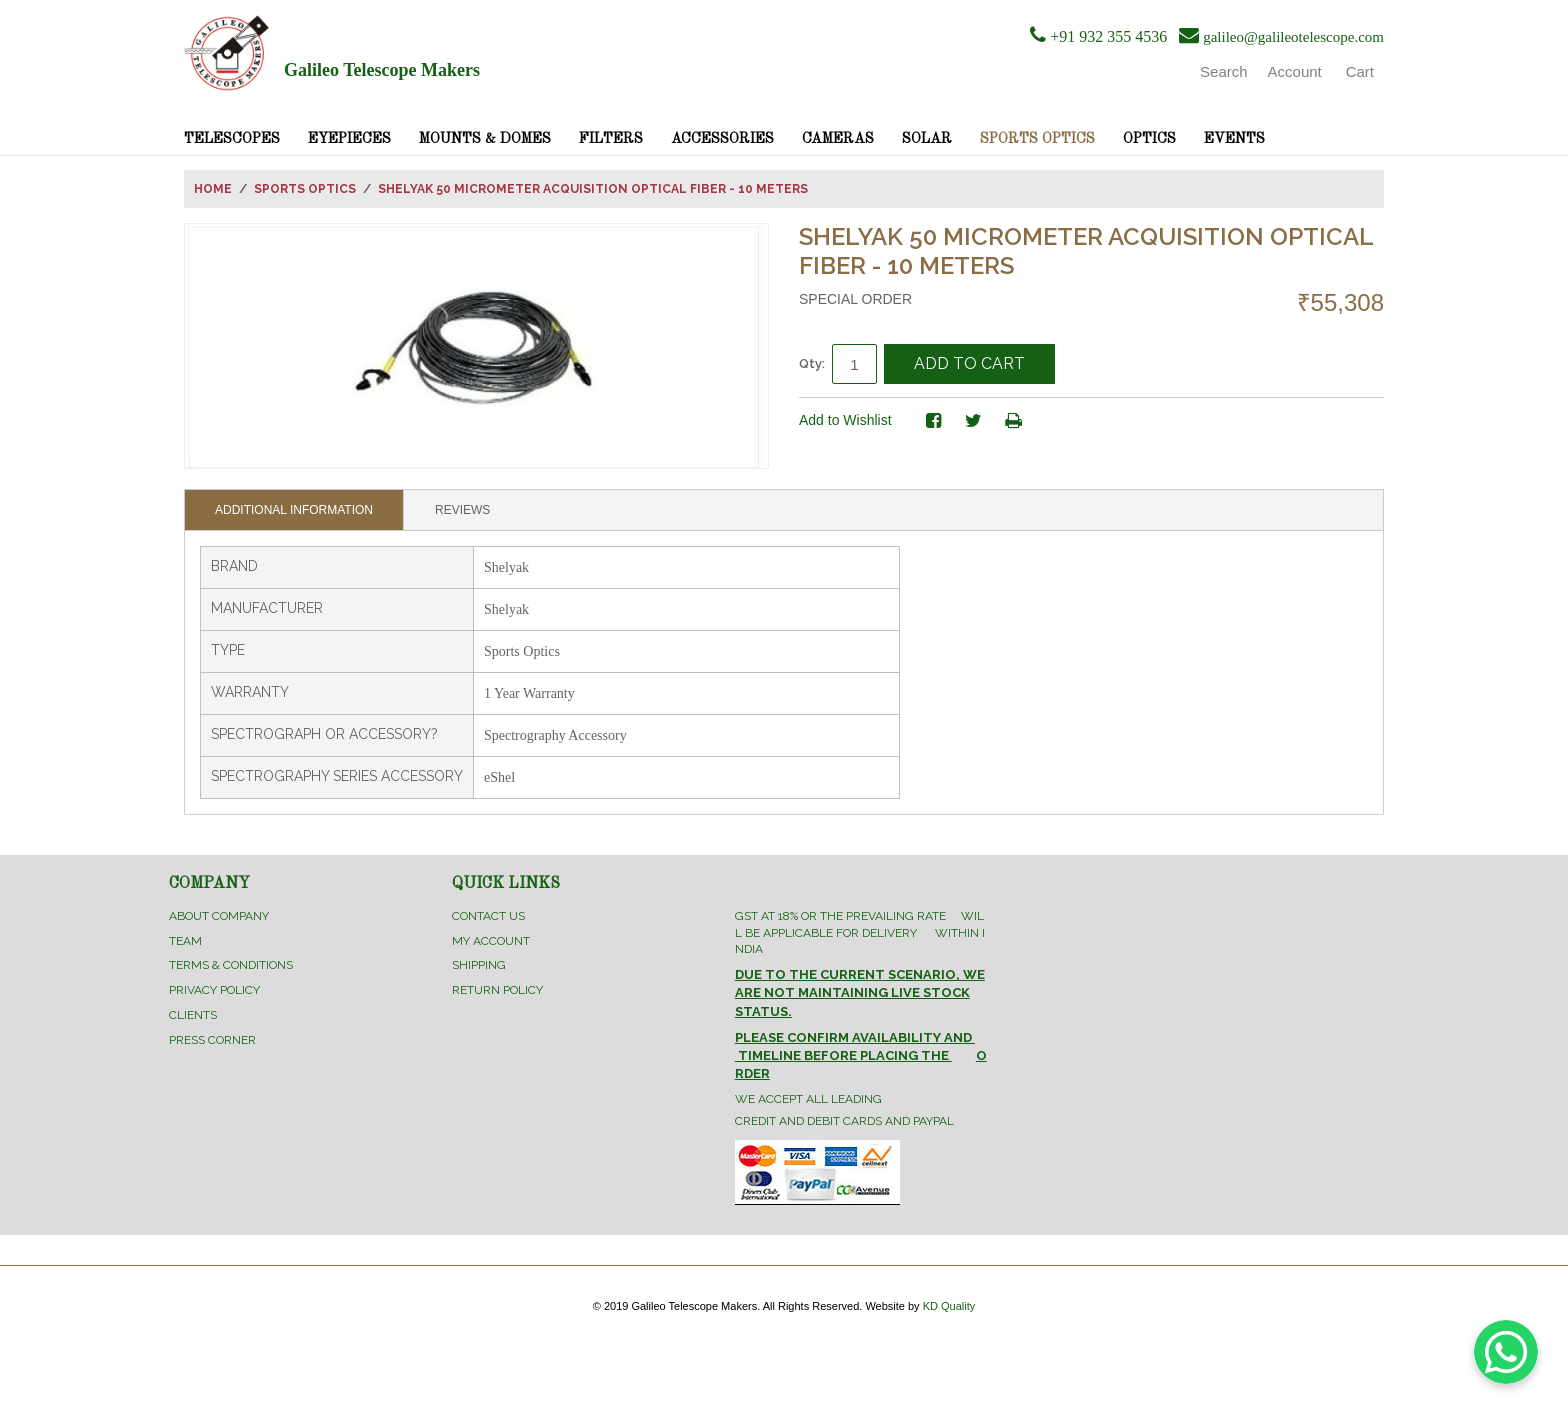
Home (213, 189)
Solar (927, 139)
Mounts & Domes (485, 139)
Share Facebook (934, 421)
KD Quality (949, 1306)
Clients (193, 1015)
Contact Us (488, 916)
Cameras (838, 139)
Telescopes (232, 139)
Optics (1149, 139)
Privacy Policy (214, 990)
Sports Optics (1037, 139)
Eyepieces (349, 139)
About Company (219, 916)
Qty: (812, 363)
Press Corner (212, 1040)
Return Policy (497, 990)
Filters (611, 139)
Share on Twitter (974, 421)
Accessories (722, 139)
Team (185, 941)
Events (1234, 139)
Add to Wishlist (845, 420)
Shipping (479, 965)
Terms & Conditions (231, 965)
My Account (491, 941)
